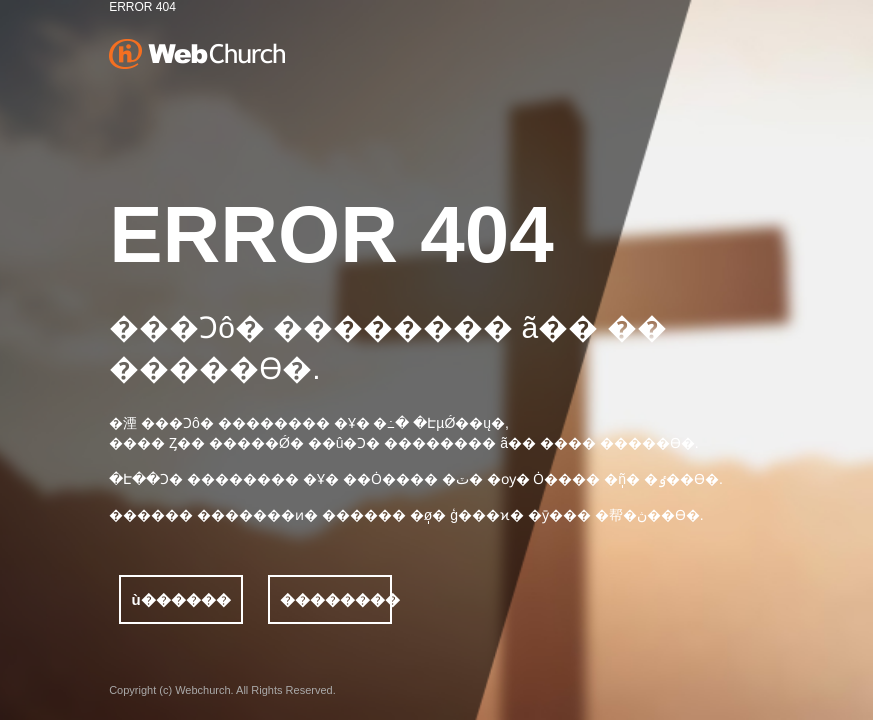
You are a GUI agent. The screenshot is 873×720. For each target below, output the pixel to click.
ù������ (181, 599)
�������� (336, 599)
